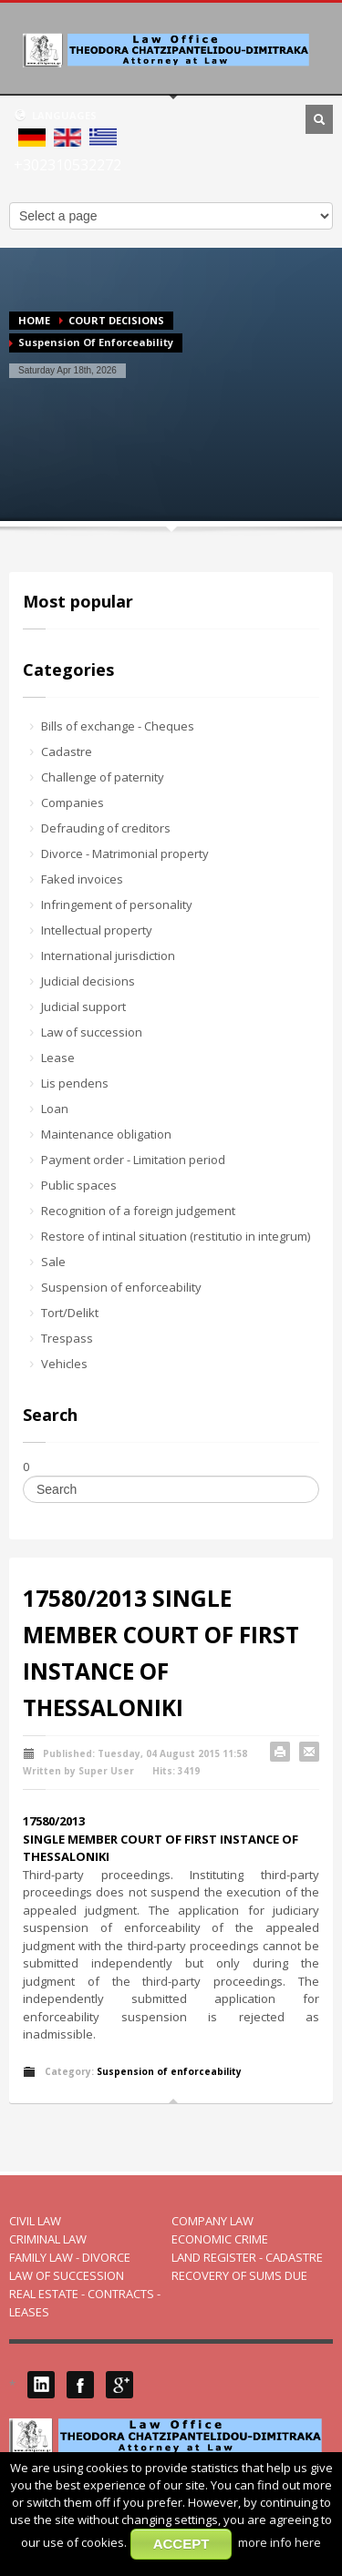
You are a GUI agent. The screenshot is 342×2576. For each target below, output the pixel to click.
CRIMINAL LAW (48, 2239)
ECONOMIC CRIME (219, 2239)
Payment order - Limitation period (133, 1159)
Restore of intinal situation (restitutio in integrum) (175, 1236)
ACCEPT (181, 2543)
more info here (279, 2542)
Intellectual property (96, 930)
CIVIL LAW (35, 2221)
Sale (53, 1261)
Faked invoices (82, 879)
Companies (72, 802)
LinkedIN (41, 2384)
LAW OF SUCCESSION (66, 2275)
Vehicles (64, 1363)
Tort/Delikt (69, 1312)
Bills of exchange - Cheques (117, 726)
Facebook (80, 2384)
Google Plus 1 (119, 2384)
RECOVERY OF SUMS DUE (239, 2275)
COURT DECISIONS (116, 320)
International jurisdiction (108, 955)
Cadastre (66, 751)
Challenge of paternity (102, 777)
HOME (34, 320)
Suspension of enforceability (121, 1287)
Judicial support (83, 1006)
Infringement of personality (116, 904)
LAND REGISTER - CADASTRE (247, 2257)
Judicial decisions (88, 981)
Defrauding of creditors (106, 828)
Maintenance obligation (106, 1134)
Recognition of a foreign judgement (138, 1210)
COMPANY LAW (212, 2221)
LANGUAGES (55, 115)
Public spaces (79, 1185)
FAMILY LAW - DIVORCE (69, 2257)
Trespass (67, 1338)
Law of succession (91, 1032)
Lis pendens (75, 1083)
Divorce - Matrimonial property (125, 853)
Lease (58, 1057)
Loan (54, 1108)
